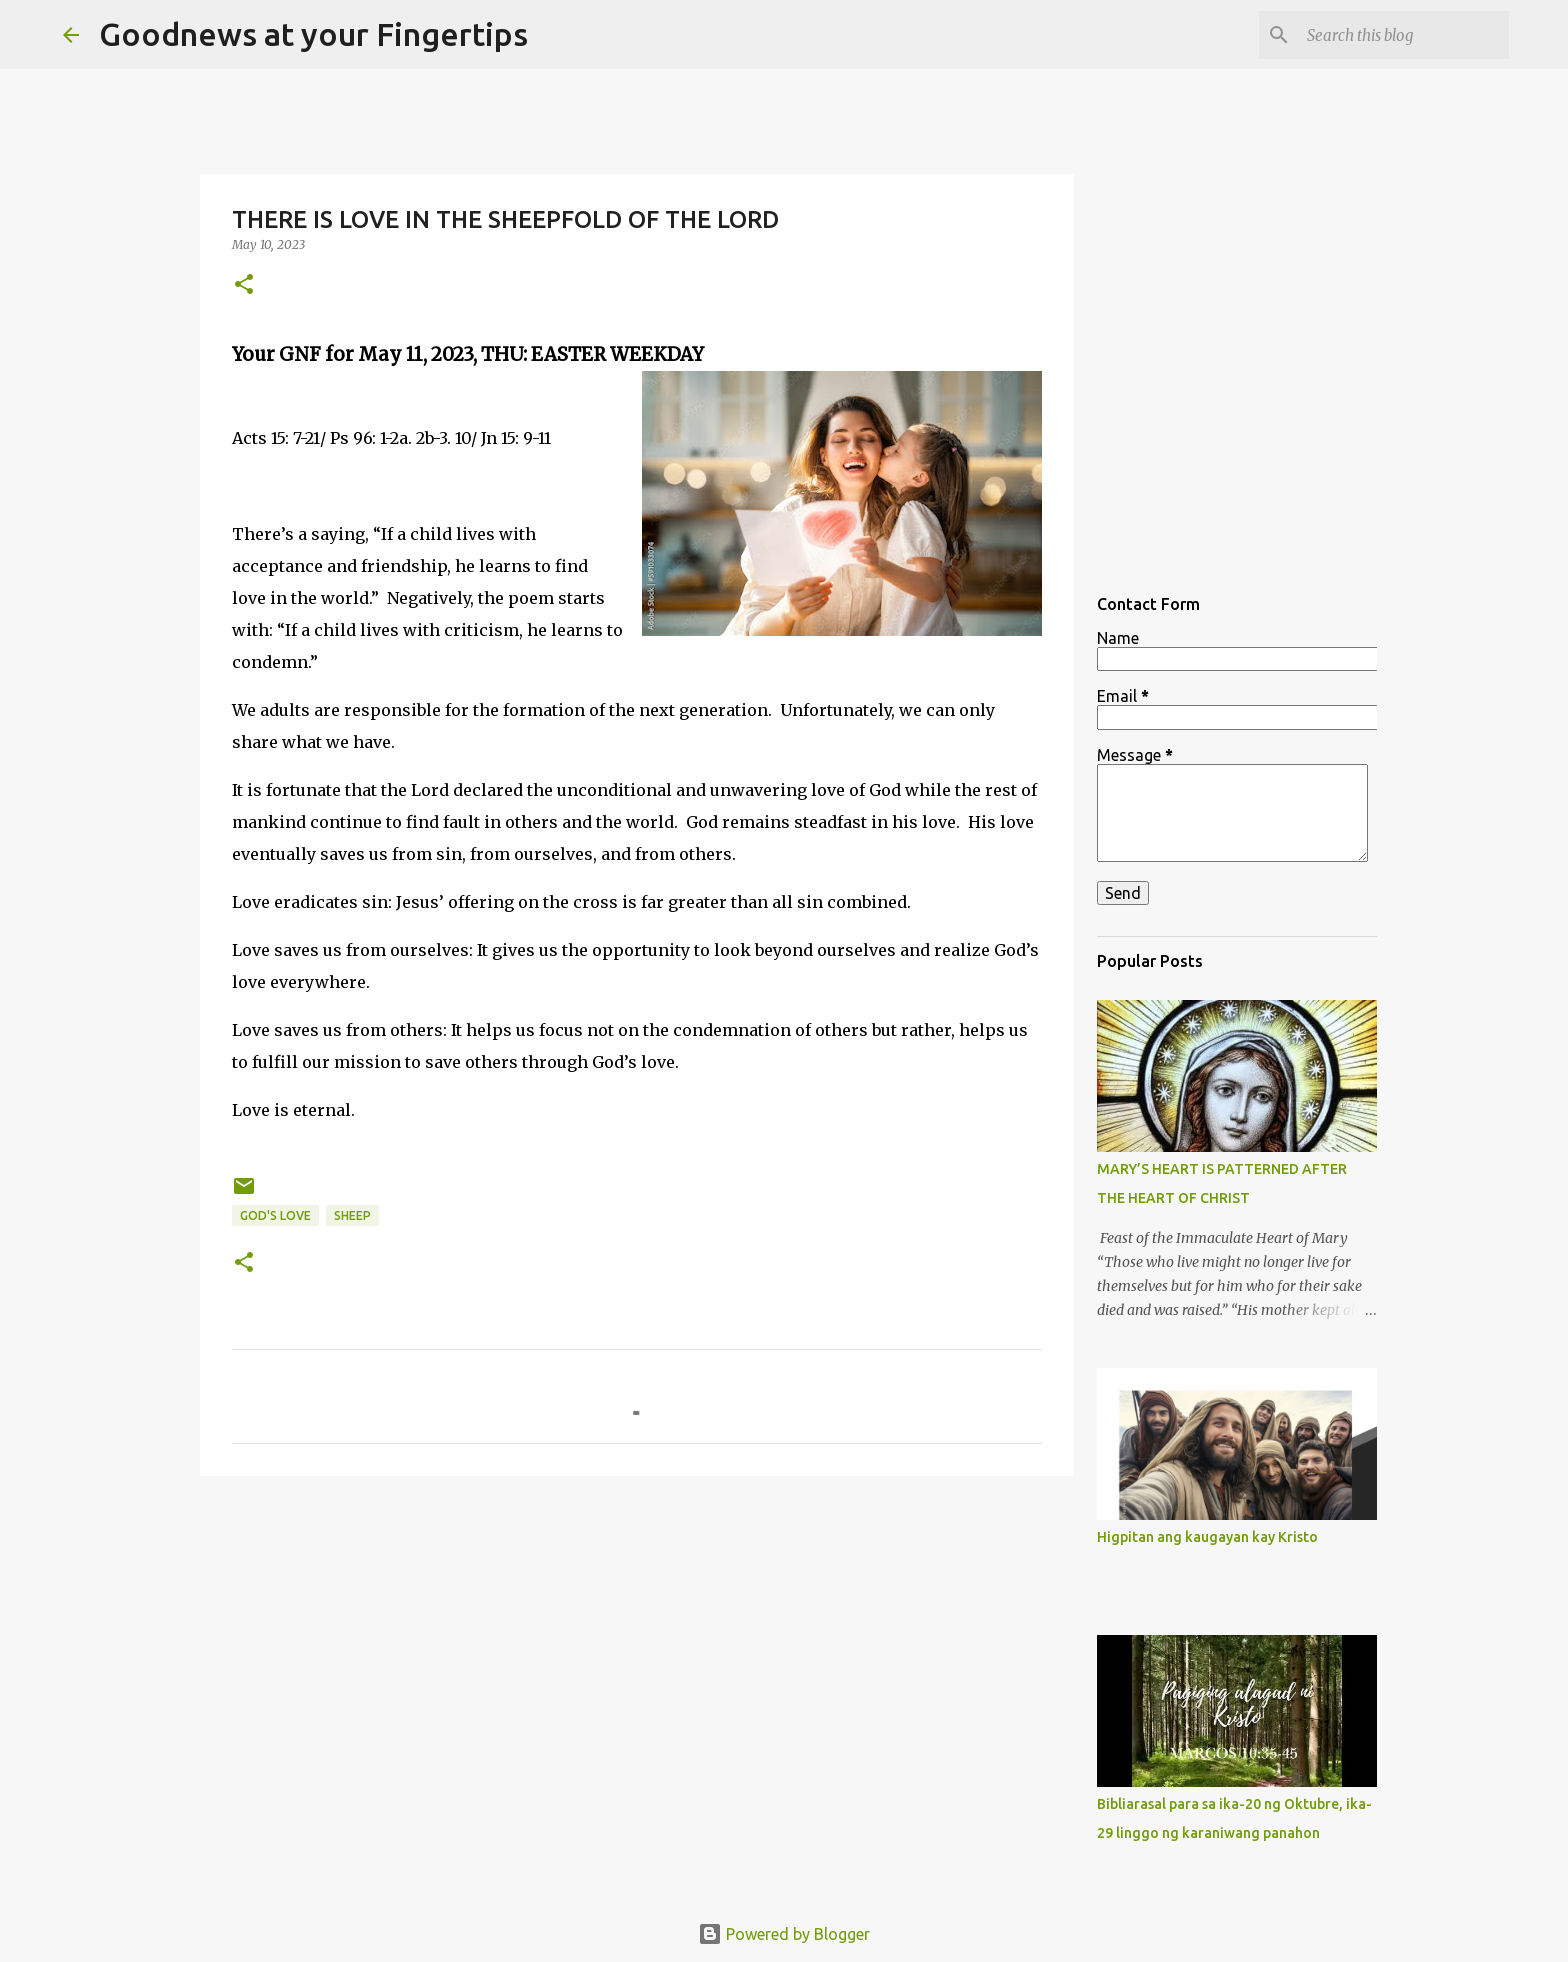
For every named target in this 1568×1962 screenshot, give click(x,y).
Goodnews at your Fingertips (313, 34)
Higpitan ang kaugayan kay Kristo (1207, 1537)
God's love (275, 1215)
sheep (352, 1215)
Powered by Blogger (784, 1934)
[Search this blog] (1404, 35)
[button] (244, 285)
